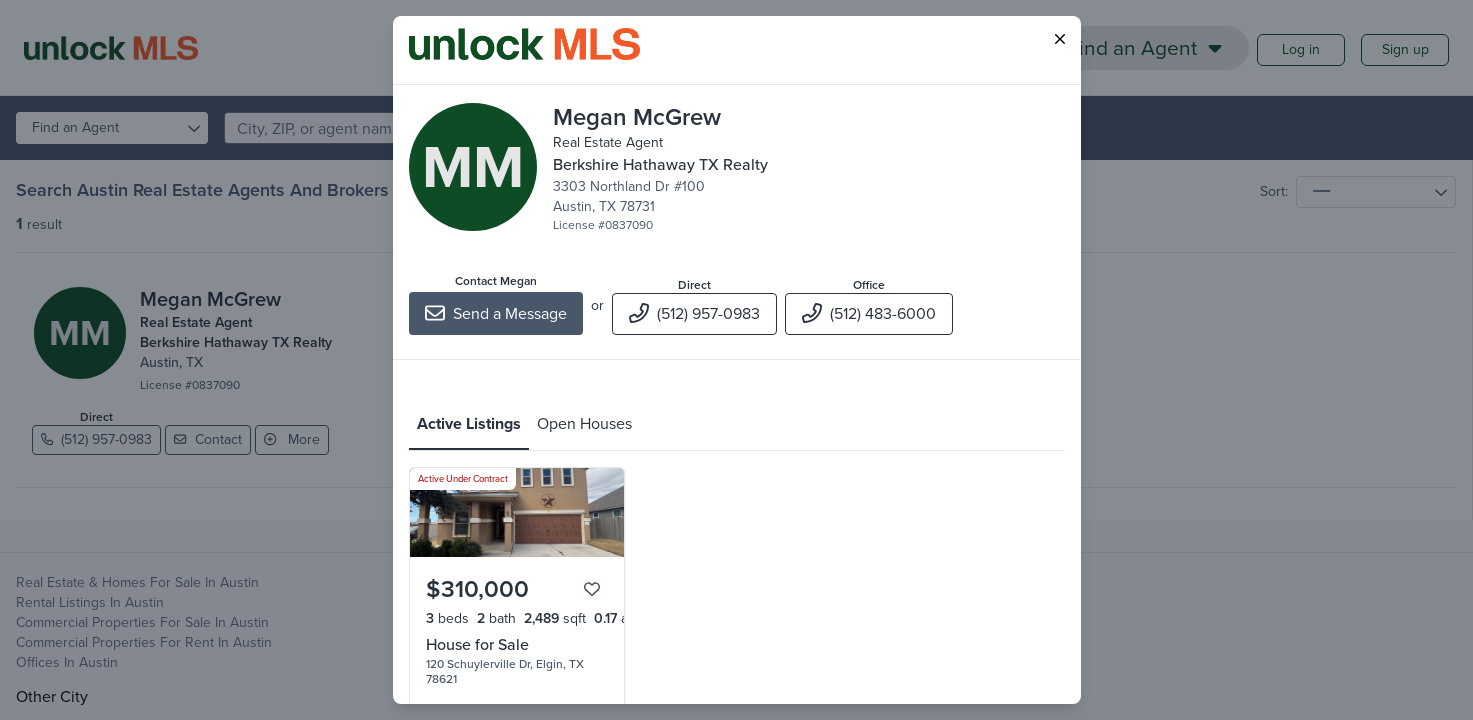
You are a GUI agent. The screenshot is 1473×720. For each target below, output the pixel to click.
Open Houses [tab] (584, 423)
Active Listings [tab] (469, 423)
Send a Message (496, 313)
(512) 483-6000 (869, 313)
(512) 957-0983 (694, 313)
